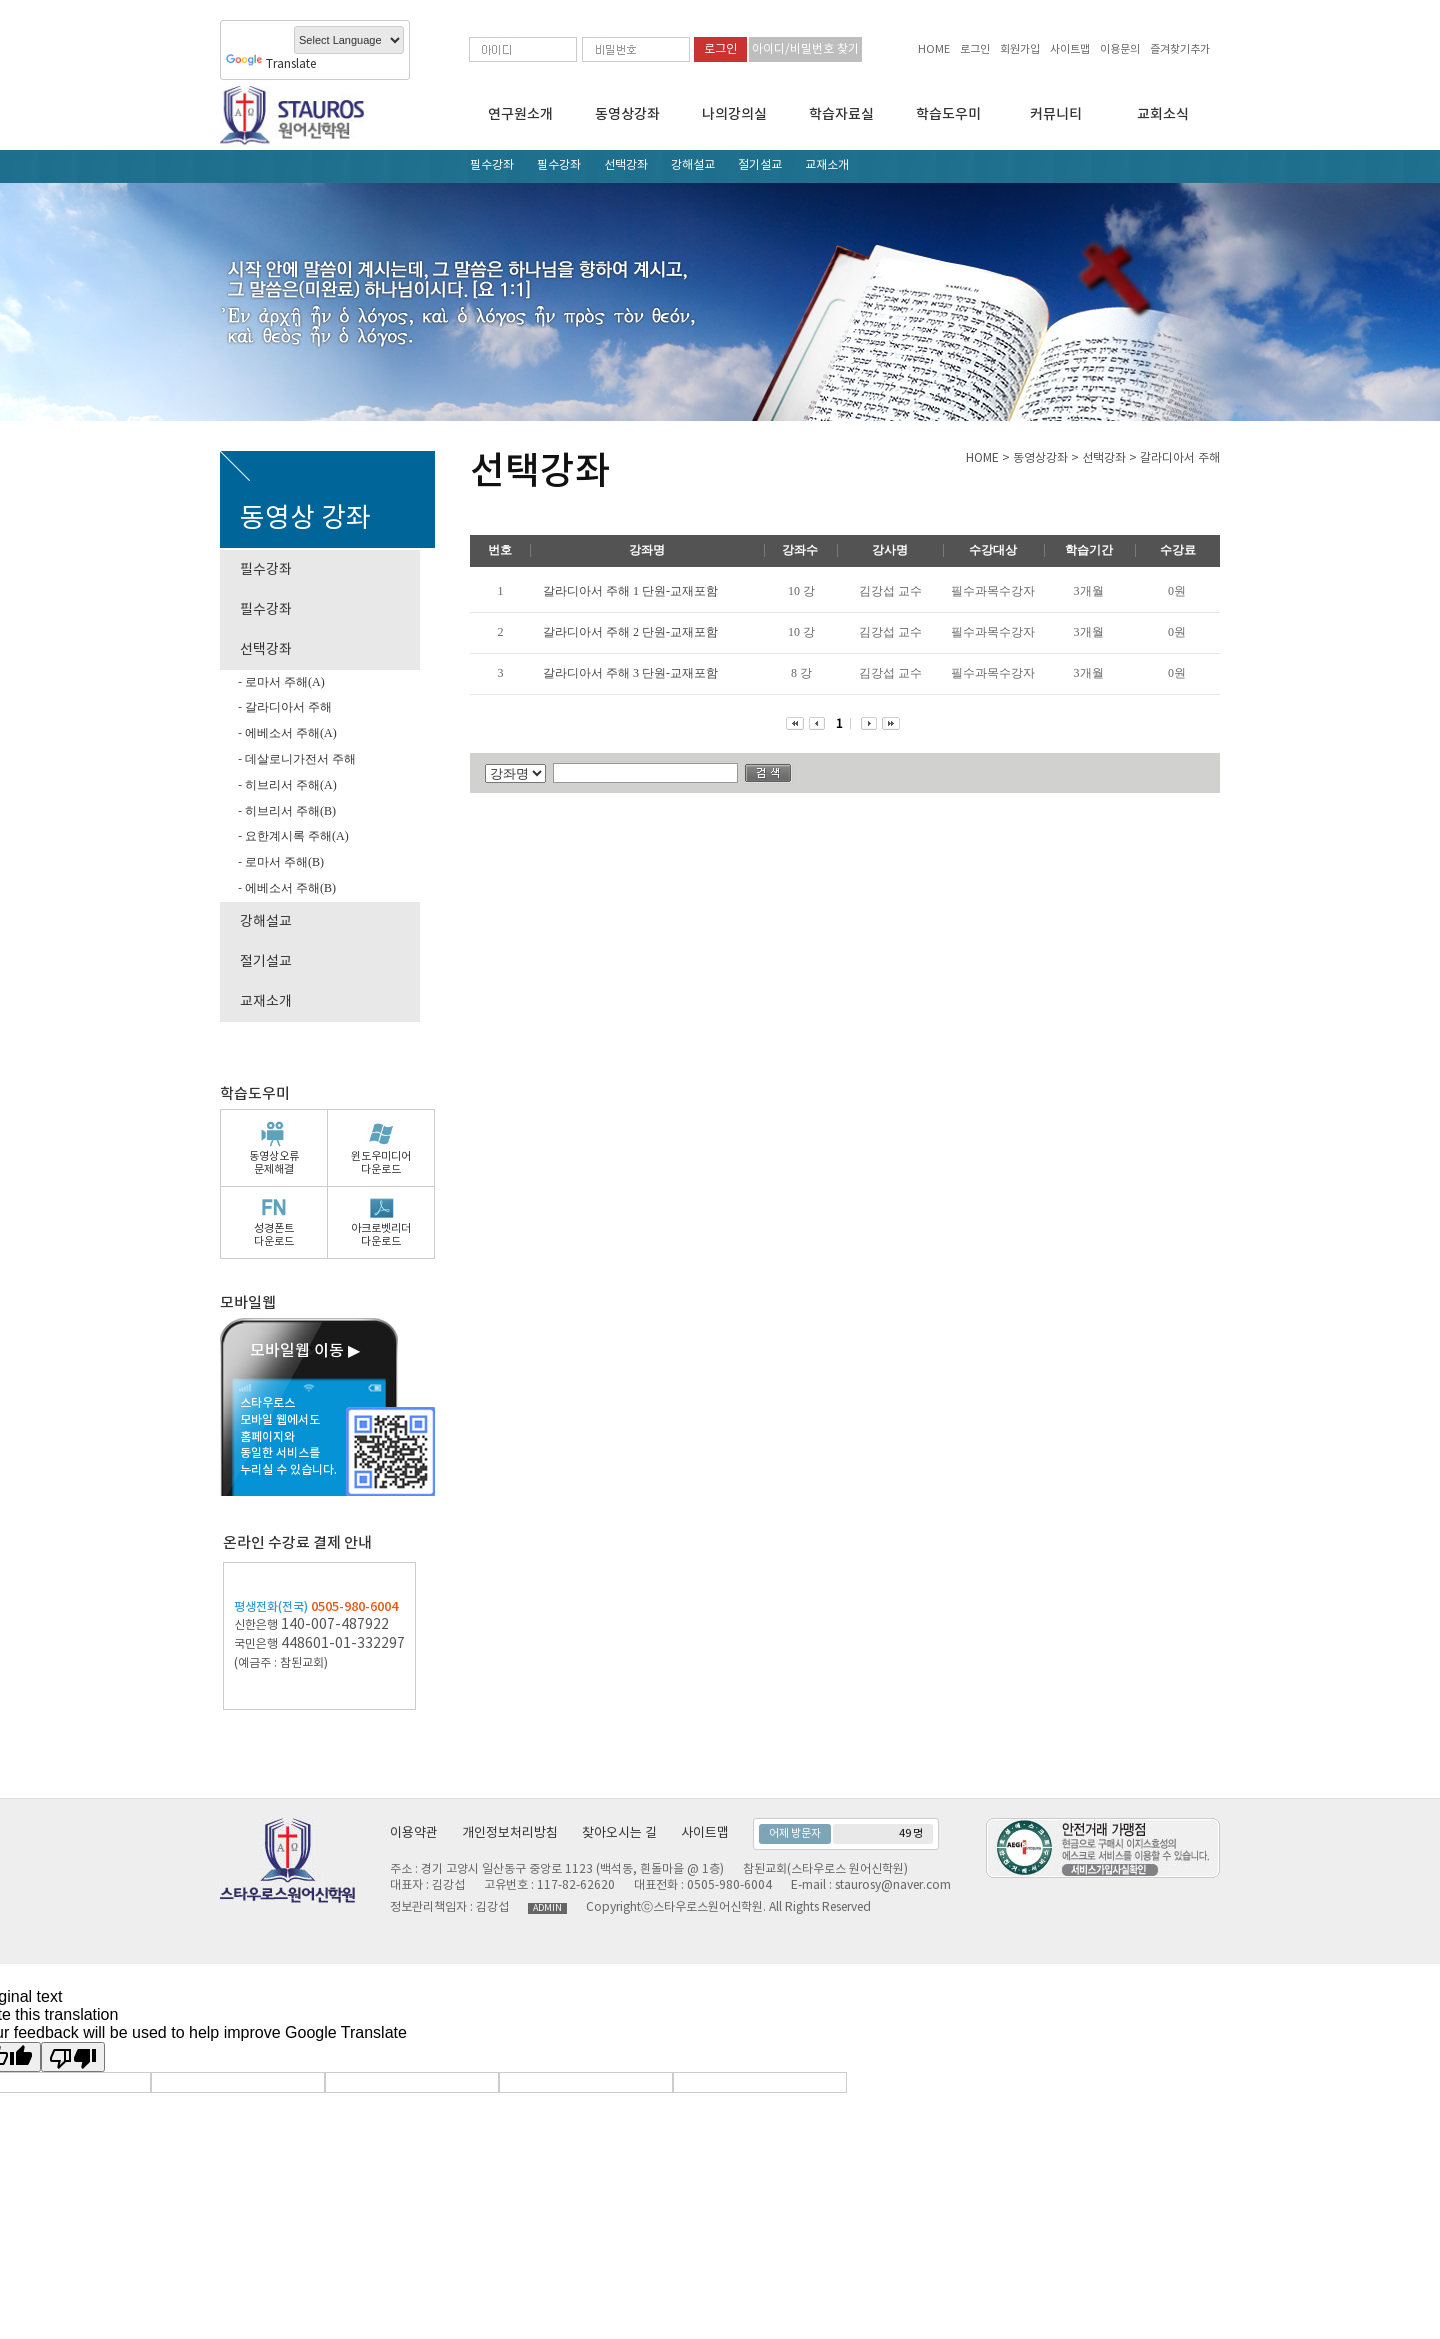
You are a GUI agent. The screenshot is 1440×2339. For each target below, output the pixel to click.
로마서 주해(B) (283, 862)
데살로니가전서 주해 (299, 759)
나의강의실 (734, 114)
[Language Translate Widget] (349, 40)
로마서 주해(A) (283, 682)
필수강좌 (492, 165)
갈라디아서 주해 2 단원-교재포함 (630, 632)
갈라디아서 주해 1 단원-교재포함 (630, 591)
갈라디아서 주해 (287, 707)
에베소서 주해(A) (289, 733)
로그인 (975, 49)
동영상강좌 (627, 114)
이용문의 (1120, 49)
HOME (934, 49)
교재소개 (827, 165)
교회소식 (1163, 114)
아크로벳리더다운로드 (381, 1235)
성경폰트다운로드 (274, 1235)
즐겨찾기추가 (1180, 49)
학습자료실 (841, 114)
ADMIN (547, 1908)
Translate (271, 64)
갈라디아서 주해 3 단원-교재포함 (630, 673)
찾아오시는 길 (619, 1833)
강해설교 (693, 165)
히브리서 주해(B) (289, 811)
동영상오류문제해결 (274, 1163)
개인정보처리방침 (510, 1833)
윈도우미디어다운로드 (381, 1163)
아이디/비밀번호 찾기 (805, 49)
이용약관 (414, 1833)
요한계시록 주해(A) (295, 836)
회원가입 (1020, 49)
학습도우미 (948, 114)
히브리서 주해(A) (289, 785)
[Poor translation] (73, 2057)
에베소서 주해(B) (289, 888)
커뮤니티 (1056, 114)
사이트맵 (1070, 49)
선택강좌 (626, 165)
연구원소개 (520, 114)
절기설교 (760, 165)
